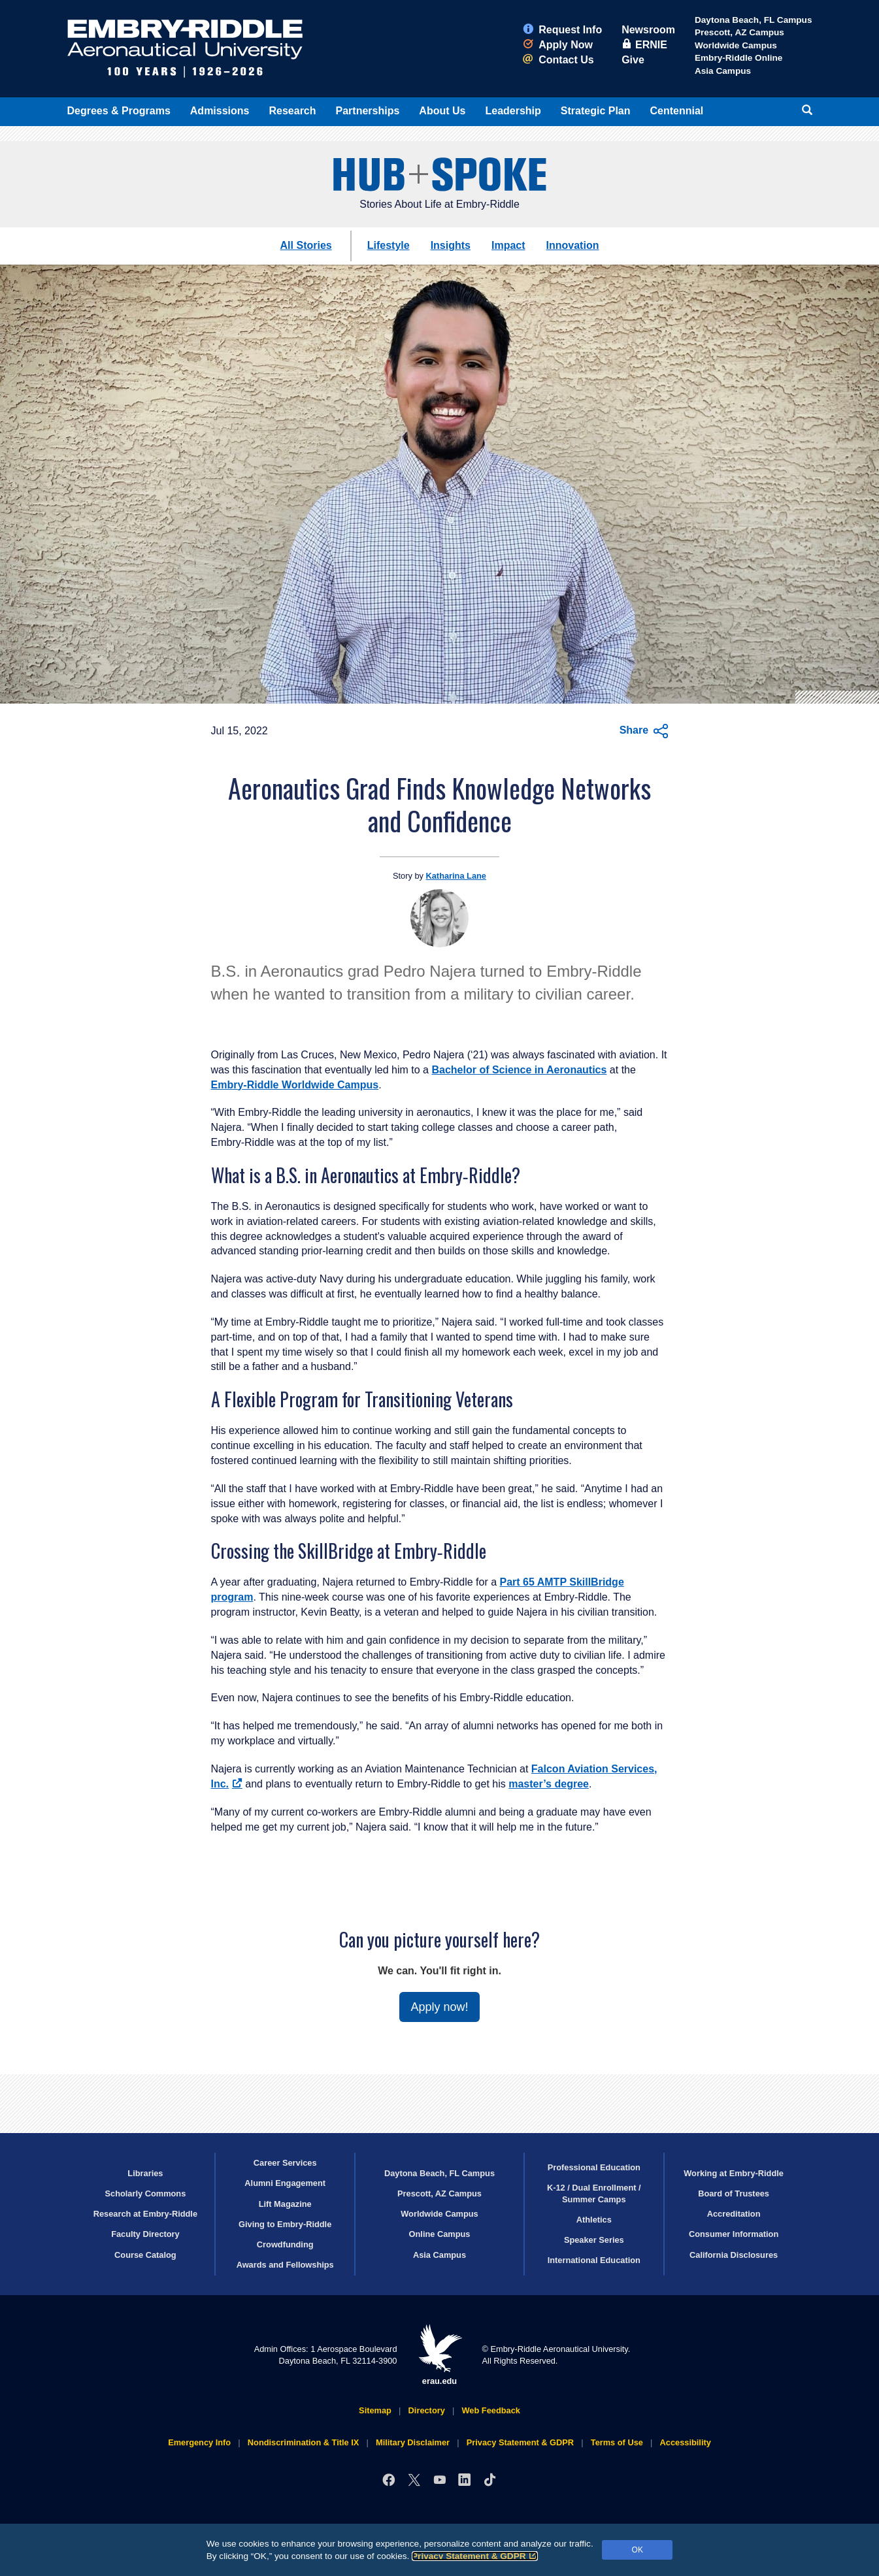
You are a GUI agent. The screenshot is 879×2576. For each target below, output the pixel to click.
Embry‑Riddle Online (738, 58)
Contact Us (558, 59)
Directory (426, 2410)
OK (637, 2549)
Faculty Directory (145, 2234)
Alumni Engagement (284, 2183)
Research (292, 110)
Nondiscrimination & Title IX (303, 2442)
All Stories (306, 245)
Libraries (145, 2173)
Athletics (594, 2220)
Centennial (677, 110)
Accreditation (734, 2214)
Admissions (220, 110)
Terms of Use (617, 2442)
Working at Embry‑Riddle (734, 2173)
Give (633, 59)
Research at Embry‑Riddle (145, 2214)
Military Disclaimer (413, 2442)
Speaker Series (594, 2240)
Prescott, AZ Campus (739, 32)
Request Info (562, 29)
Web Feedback (491, 2410)
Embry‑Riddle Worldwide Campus (295, 1084)
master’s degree (548, 1783)
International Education (594, 2260)
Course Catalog (145, 2255)
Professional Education (594, 2167)
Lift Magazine (285, 2204)
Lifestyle (388, 245)
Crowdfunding (285, 2244)
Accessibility (685, 2442)
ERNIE (644, 44)
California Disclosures (733, 2255)
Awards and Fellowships (285, 2265)
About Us (442, 110)
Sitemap (375, 2410)
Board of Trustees (733, 2193)
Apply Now (558, 44)
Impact (508, 245)
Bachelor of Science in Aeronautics (518, 1069)
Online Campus (440, 2234)
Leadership (512, 110)
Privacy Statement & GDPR (475, 2556)
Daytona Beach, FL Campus (753, 20)
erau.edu (440, 2355)
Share (644, 731)
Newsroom (648, 29)
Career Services (285, 2163)
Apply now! (439, 2007)
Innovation (572, 245)
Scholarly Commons (145, 2193)
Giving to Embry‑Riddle (285, 2224)
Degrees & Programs (119, 110)
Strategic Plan (596, 110)
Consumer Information (733, 2234)
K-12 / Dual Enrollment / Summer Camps (594, 2193)
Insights (451, 245)
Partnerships (368, 110)
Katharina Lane (456, 876)
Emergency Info (199, 2442)
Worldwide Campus (736, 45)
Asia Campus (723, 71)
